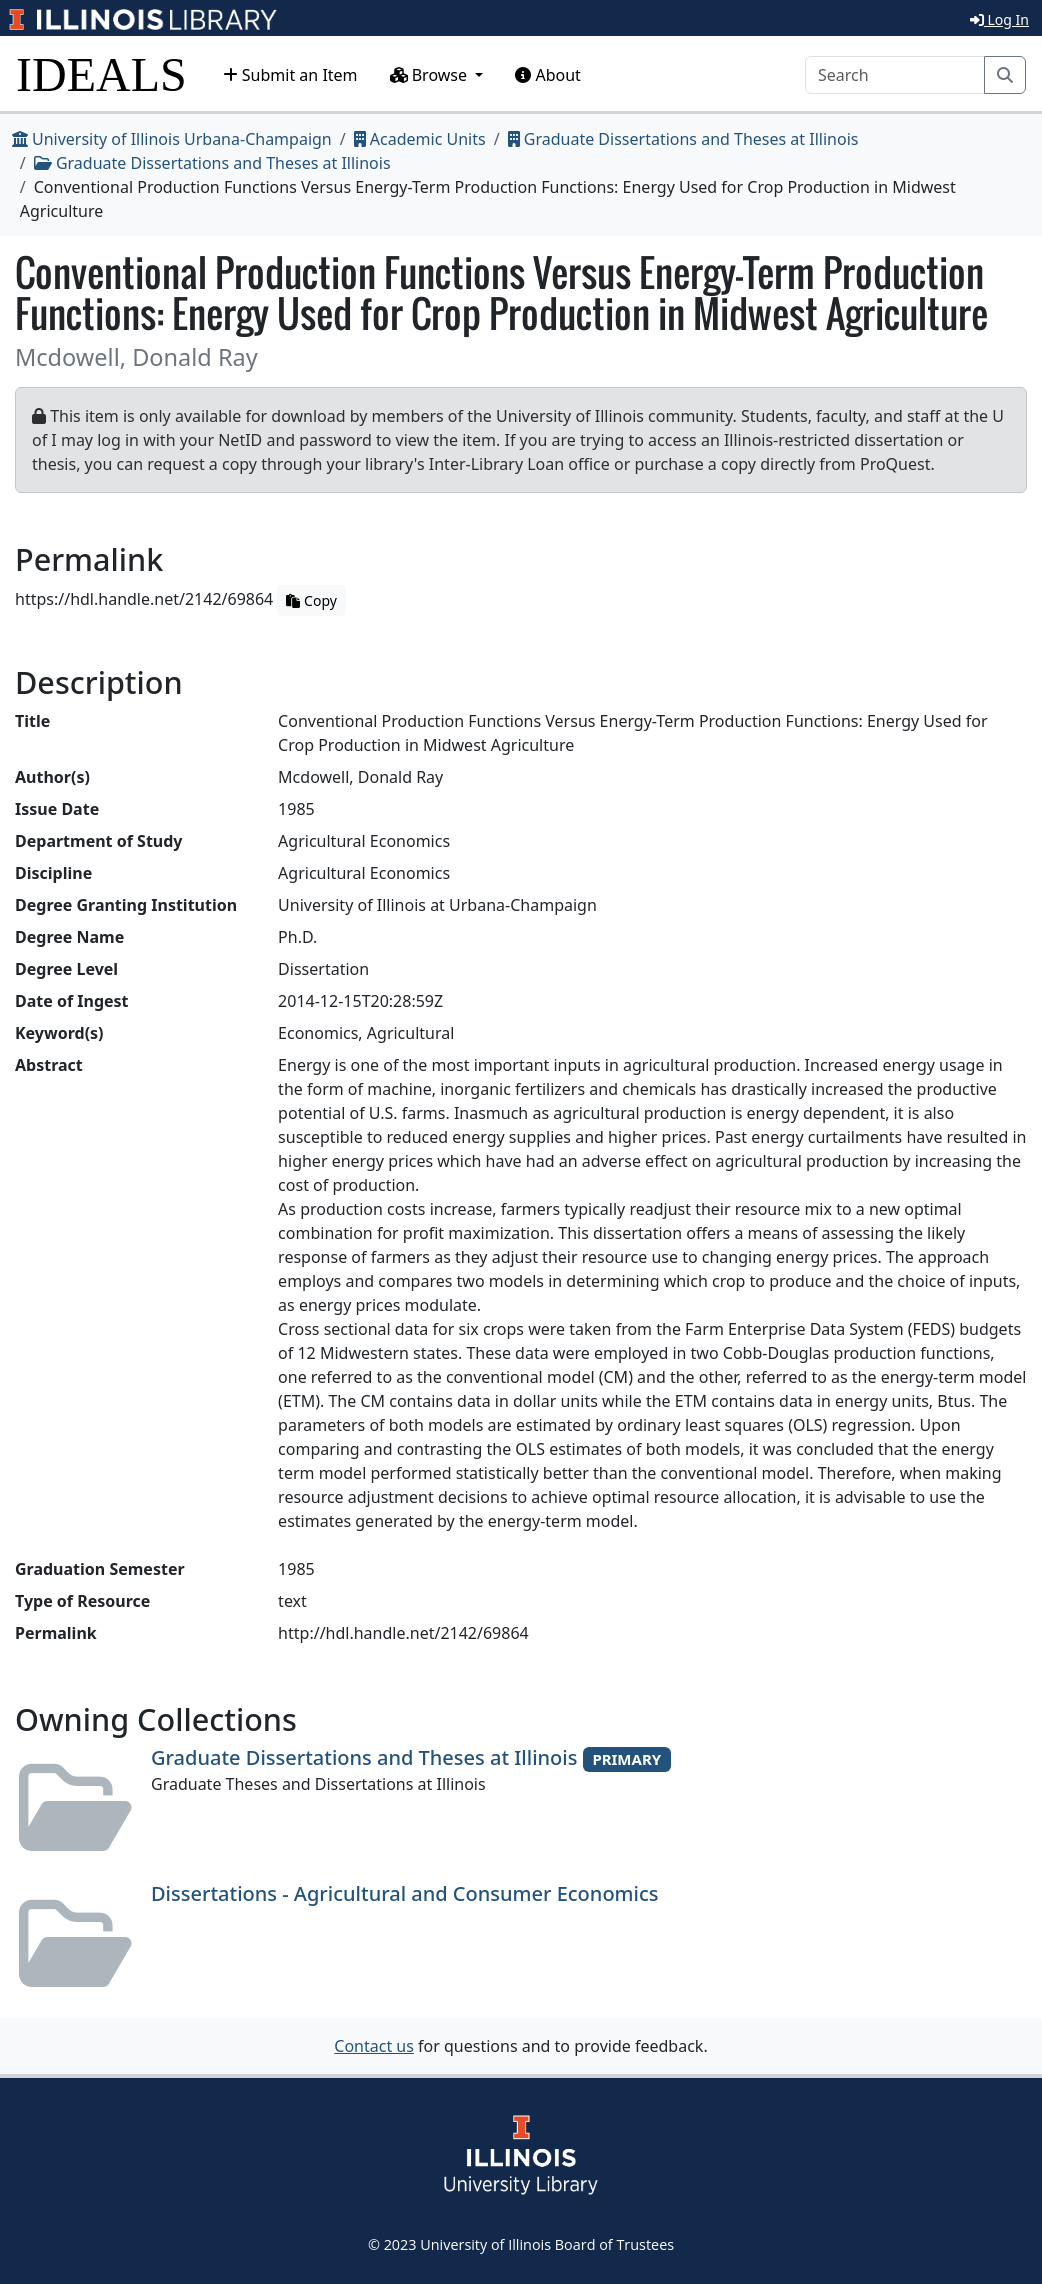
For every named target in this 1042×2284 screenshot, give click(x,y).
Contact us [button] (374, 2046)
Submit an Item (290, 75)
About (548, 75)
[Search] (895, 75)
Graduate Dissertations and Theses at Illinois (683, 139)
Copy (311, 600)
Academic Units (420, 139)
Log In (999, 19)
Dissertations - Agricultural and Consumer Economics (404, 1893)
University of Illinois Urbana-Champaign (172, 139)
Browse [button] (431, 75)
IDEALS (101, 74)
